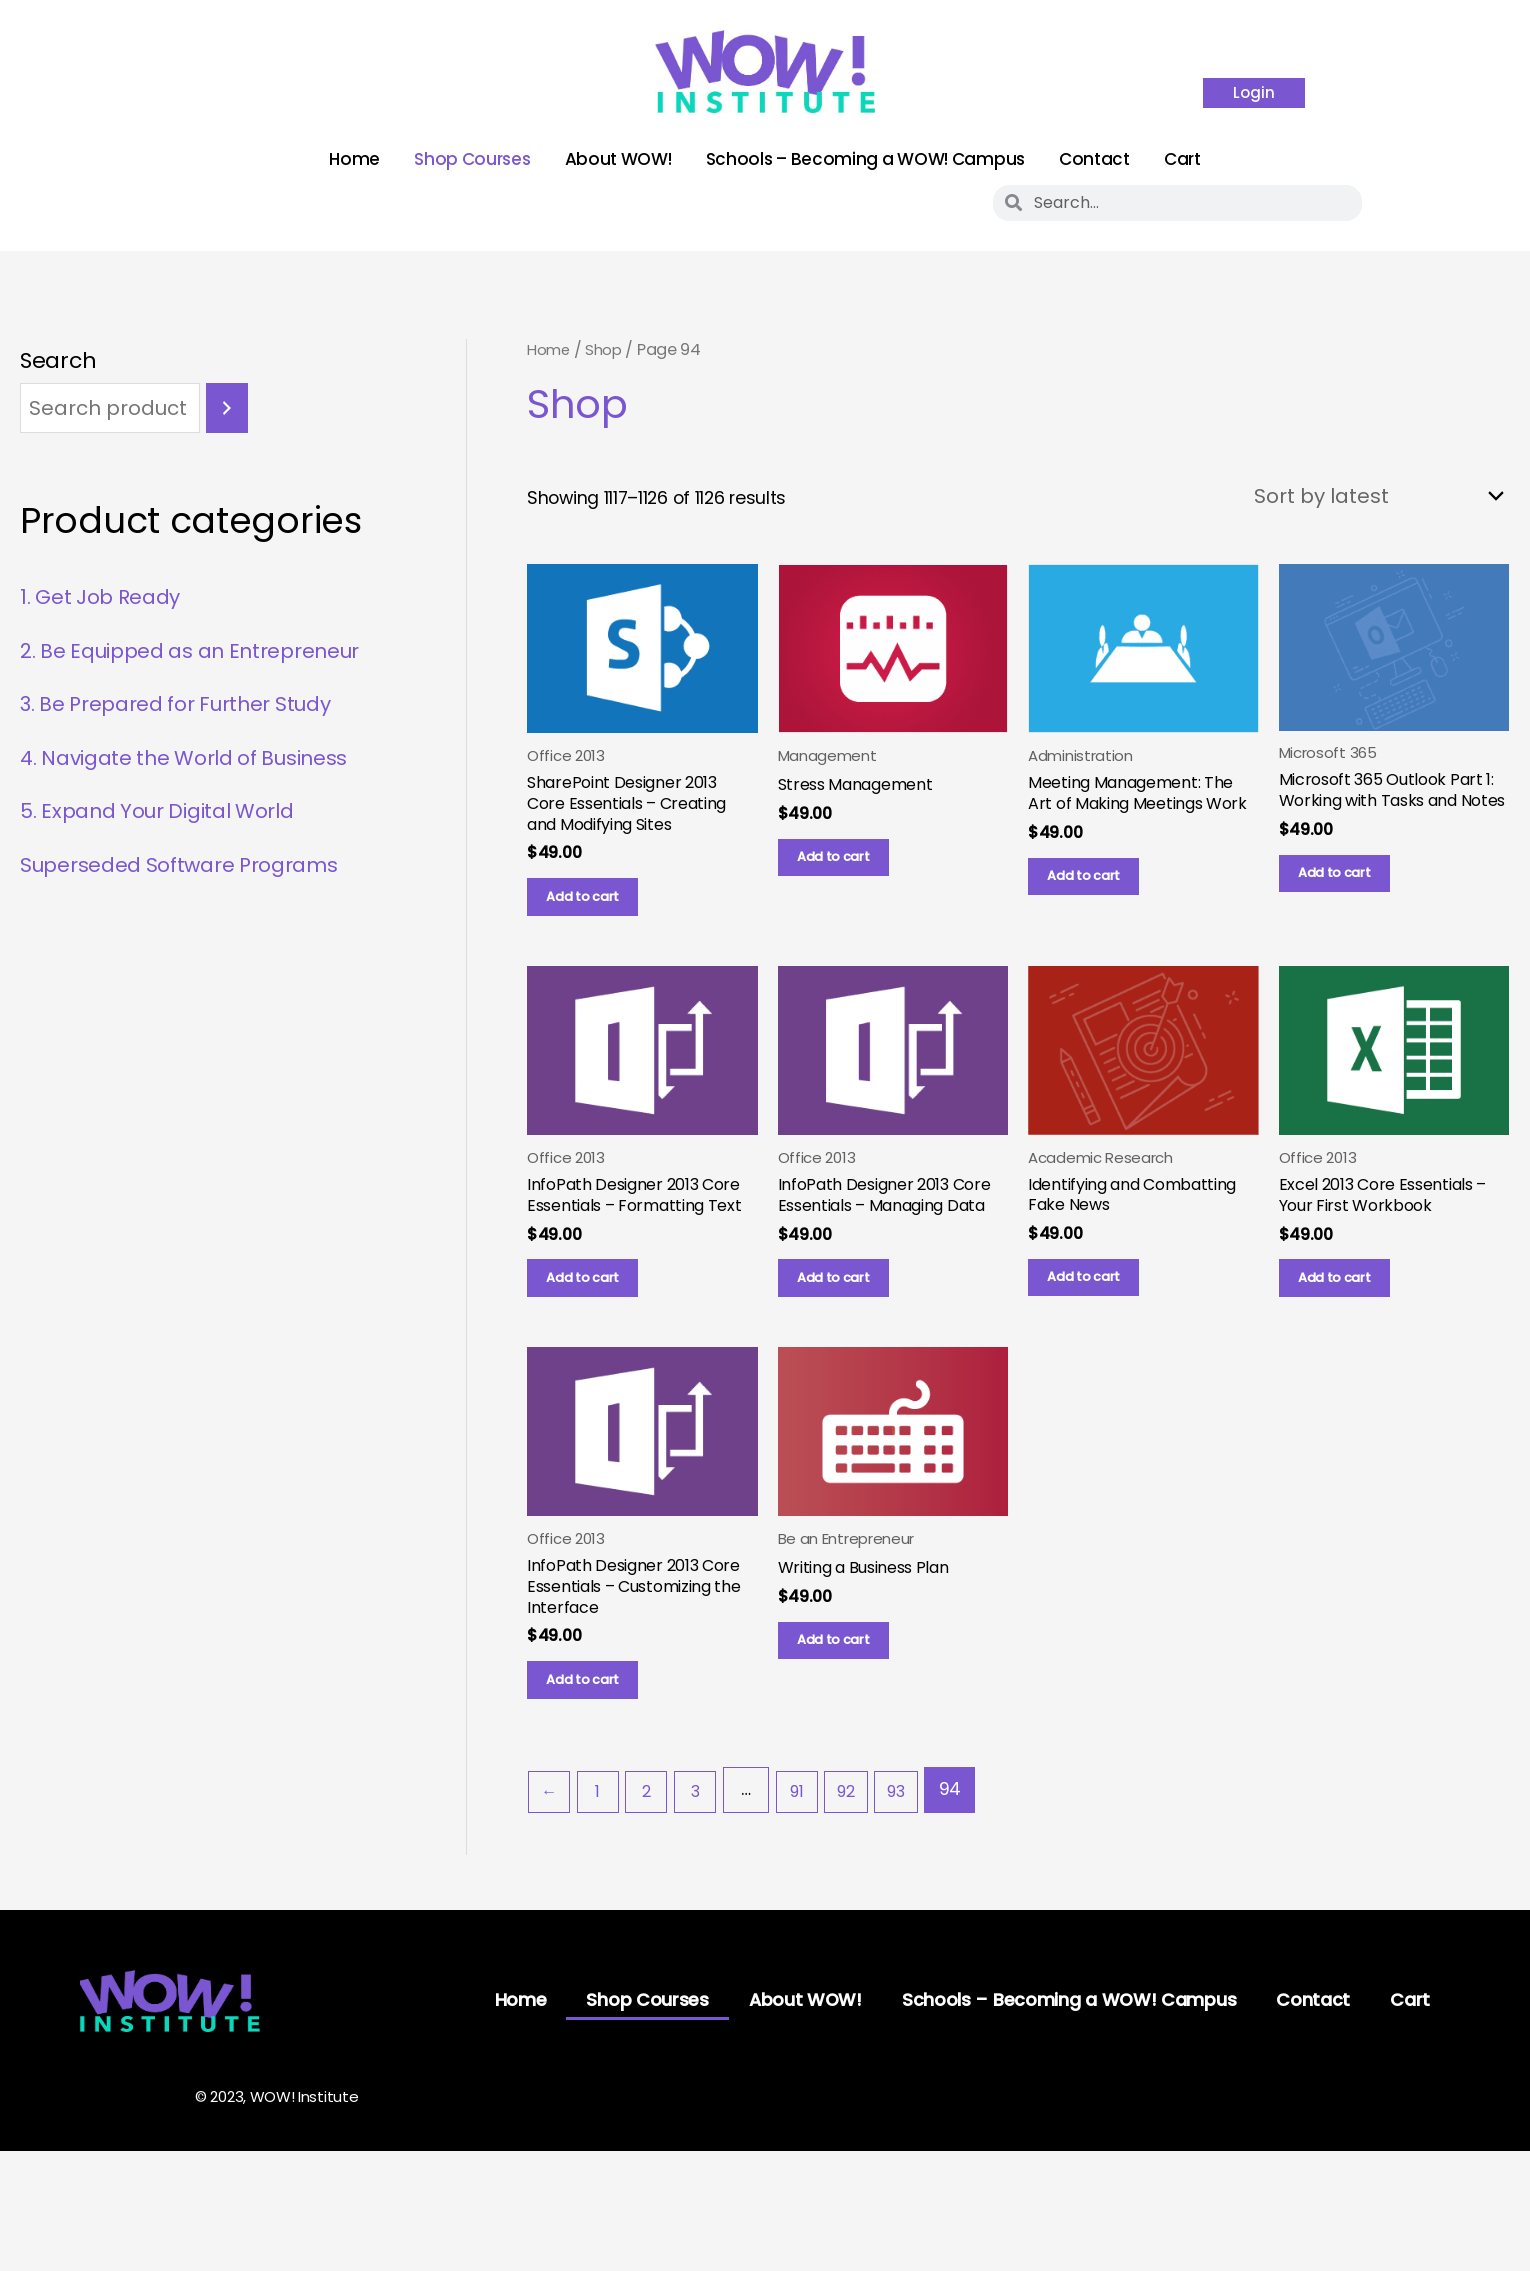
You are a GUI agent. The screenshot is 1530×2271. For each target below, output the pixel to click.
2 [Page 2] (657, 1876)
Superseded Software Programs (193, 867)
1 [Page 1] (603, 1876)
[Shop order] (1361, 498)
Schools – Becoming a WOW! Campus (865, 159)
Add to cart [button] (598, 916)
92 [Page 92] (868, 1876)
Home (354, 159)
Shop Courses (472, 159)
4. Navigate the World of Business (200, 760)
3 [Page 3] (709, 1876)
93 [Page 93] (924, 1876)
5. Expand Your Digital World (172, 814)
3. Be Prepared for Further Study (192, 707)
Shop (610, 349)
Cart (1182, 159)
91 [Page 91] (814, 1876)
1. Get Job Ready (107, 600)
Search (58, 360)
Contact (1094, 159)
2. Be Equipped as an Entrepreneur (208, 653)
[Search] (227, 410)
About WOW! (618, 159)
